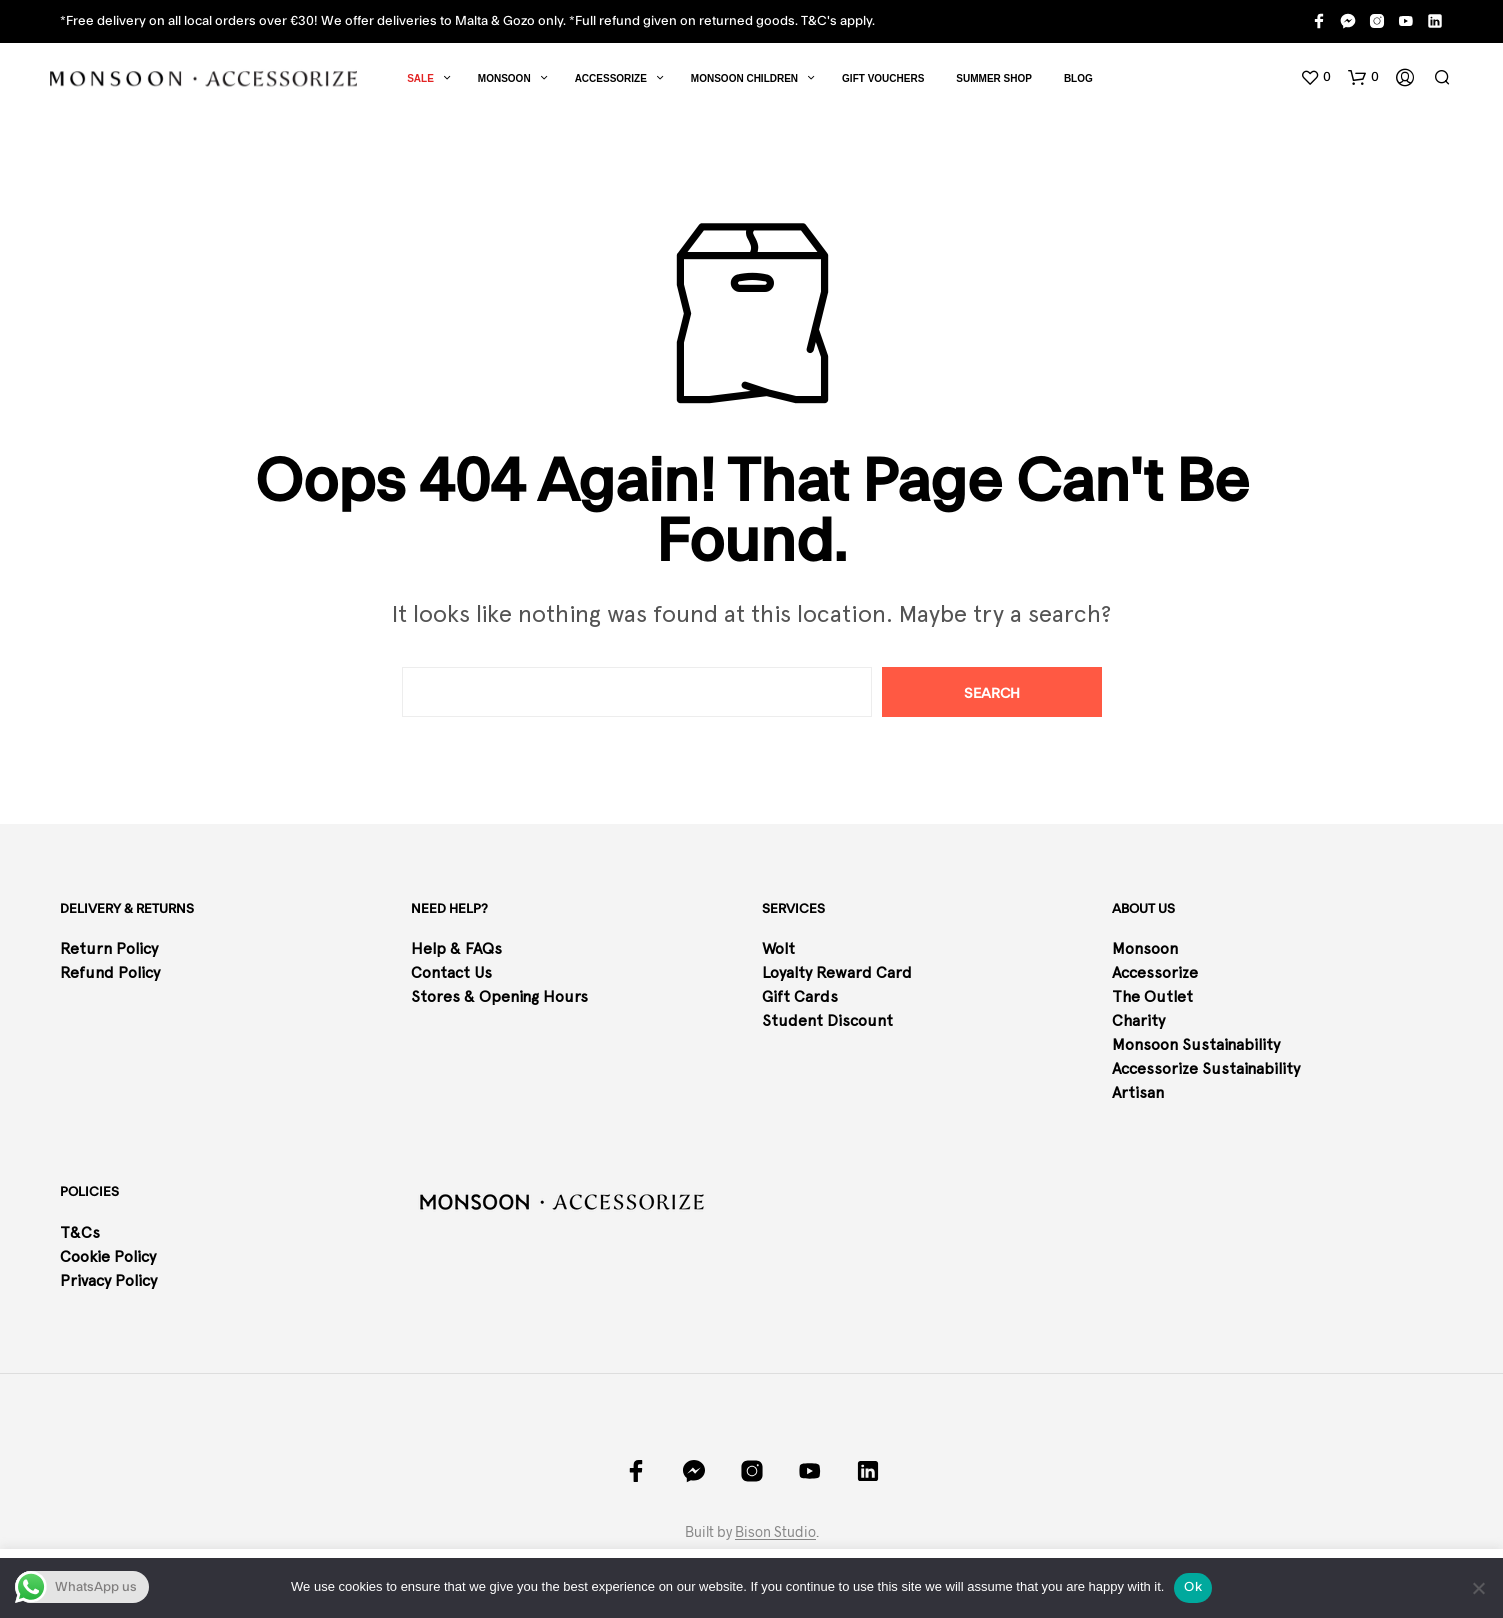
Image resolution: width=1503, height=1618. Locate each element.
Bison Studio (775, 1532)
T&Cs (80, 1232)
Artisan (1138, 1092)
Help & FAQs (456, 948)
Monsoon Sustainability (1196, 1044)
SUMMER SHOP (994, 78)
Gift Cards (800, 996)
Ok (1193, 1587)
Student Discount (827, 1020)
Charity (1138, 1020)
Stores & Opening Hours (499, 996)
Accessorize (611, 78)
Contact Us (451, 972)
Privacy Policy (108, 1280)
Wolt (778, 948)
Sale (420, 78)
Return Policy (111, 948)
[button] (1315, 78)
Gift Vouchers (883, 78)
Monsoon (504, 78)
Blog (1078, 78)
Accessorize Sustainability (1206, 1068)
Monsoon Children (744, 78)
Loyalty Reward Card (837, 972)
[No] (1478, 1588)
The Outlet (1152, 996)
